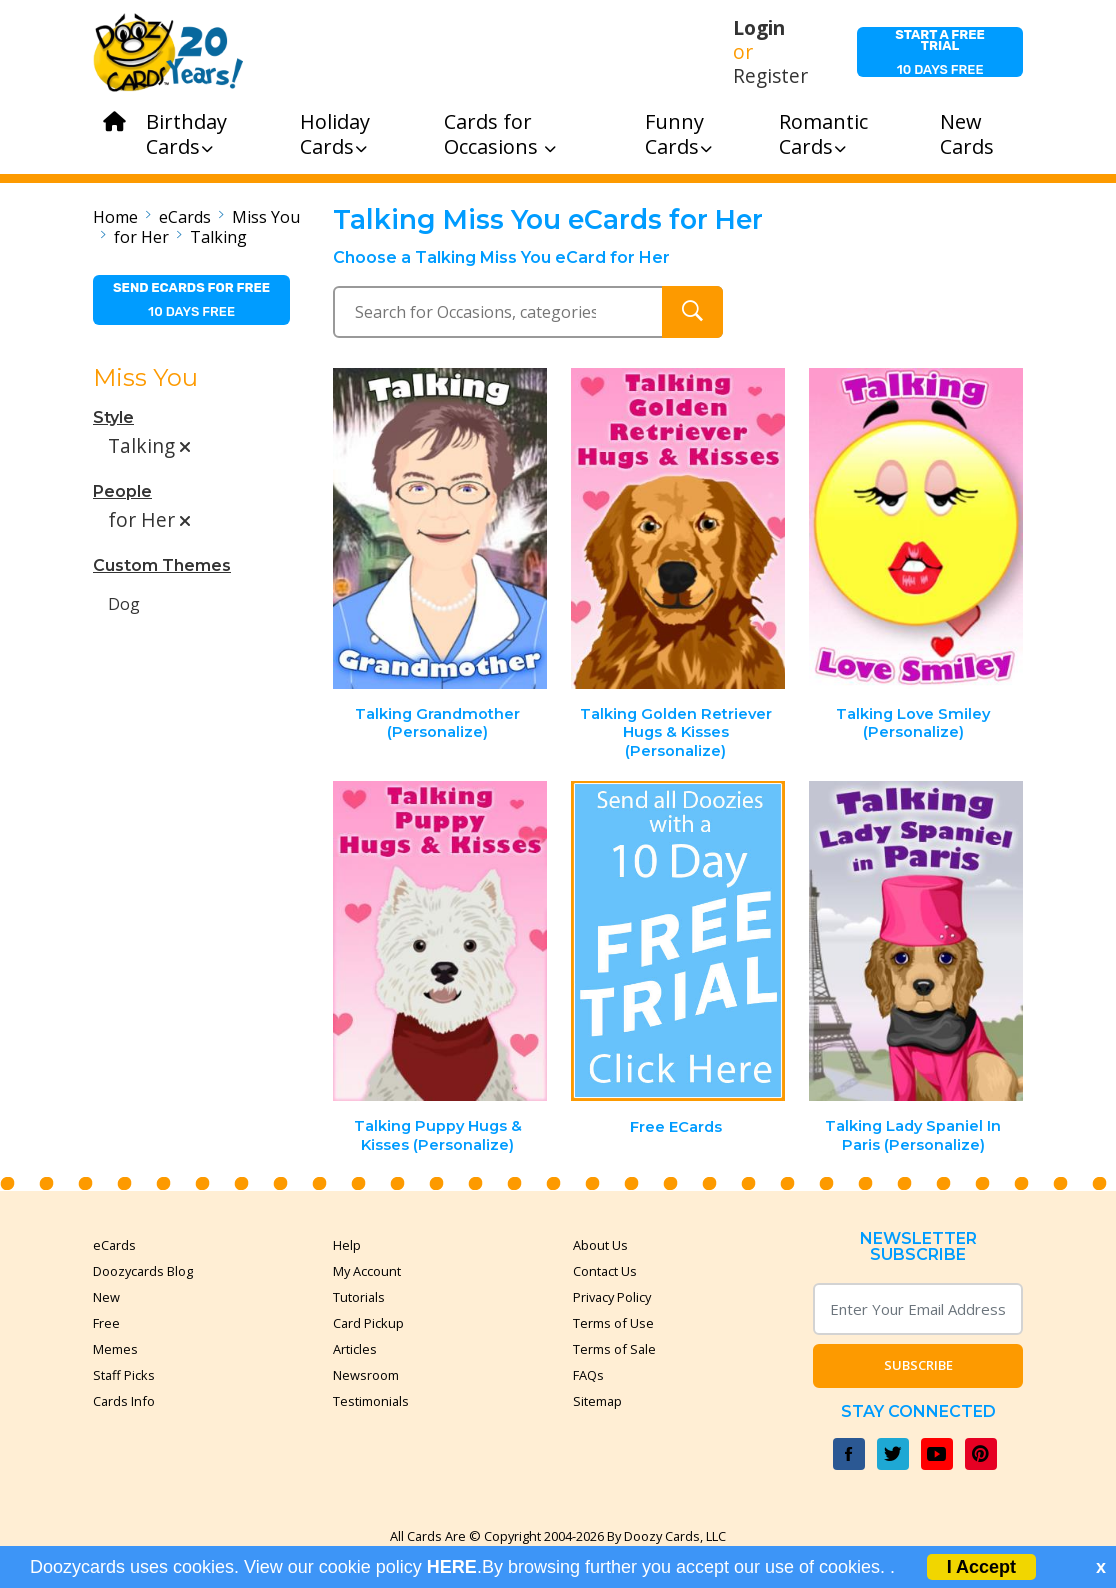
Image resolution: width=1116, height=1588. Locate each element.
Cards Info (124, 1401)
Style (113, 417)
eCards (185, 217)
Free (106, 1323)
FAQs (588, 1375)
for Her (141, 237)
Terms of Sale (614, 1349)
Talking (218, 237)
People (122, 491)
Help (347, 1245)
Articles (355, 1349)
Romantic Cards (823, 134)
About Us (600, 1245)
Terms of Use (613, 1323)
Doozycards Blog (143, 1271)
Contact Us (605, 1271)
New (106, 1297)
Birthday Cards (186, 134)
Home (115, 217)
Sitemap (597, 1401)
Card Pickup (368, 1323)
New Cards (967, 134)
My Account (367, 1271)
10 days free (940, 52)
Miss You (266, 217)
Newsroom (366, 1375)
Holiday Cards (335, 134)
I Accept (981, 1567)
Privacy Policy (612, 1297)
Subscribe (918, 1365)
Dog (124, 604)
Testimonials (371, 1401)
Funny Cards (678, 134)
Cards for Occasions (500, 134)
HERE (452, 1567)
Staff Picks (124, 1375)
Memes (115, 1349)
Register (770, 76)
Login (759, 28)
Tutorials (359, 1297)
